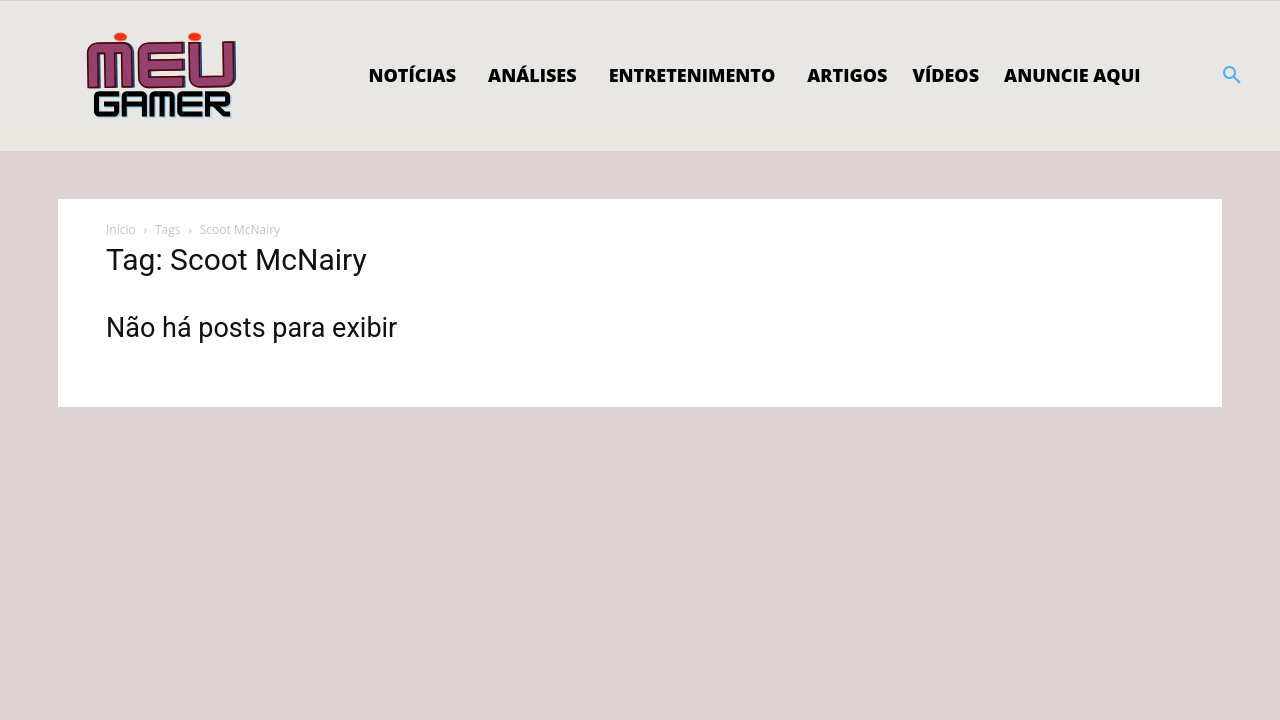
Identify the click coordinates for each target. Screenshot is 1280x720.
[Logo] (162, 76)
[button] (1232, 76)
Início (121, 229)
